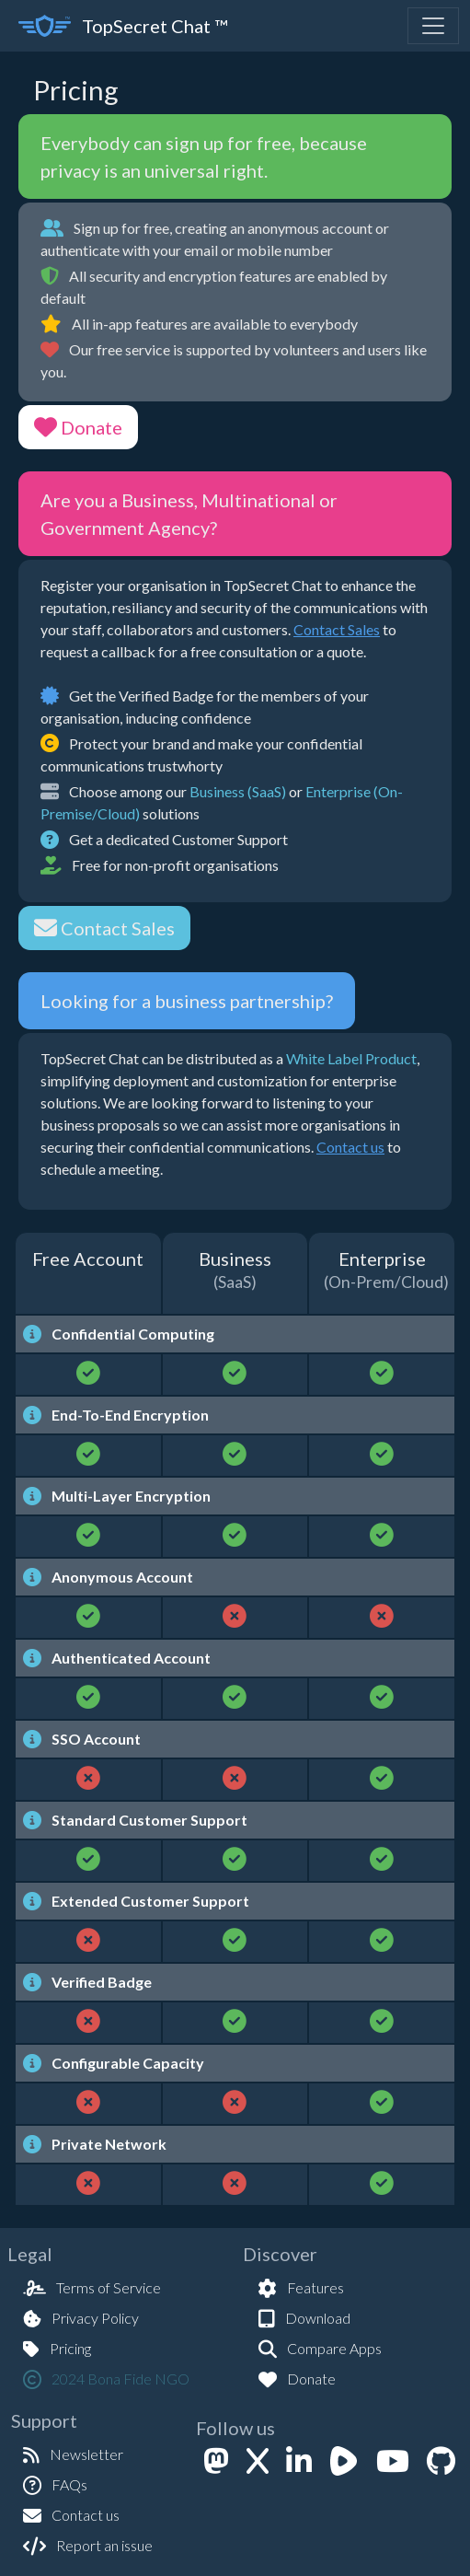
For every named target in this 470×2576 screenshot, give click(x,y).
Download (304, 2318)
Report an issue (88, 2545)
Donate (78, 427)
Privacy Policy (81, 2318)
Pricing (57, 2348)
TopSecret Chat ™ (122, 26)
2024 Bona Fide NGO (106, 2378)
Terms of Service (92, 2287)
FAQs (55, 2484)
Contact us (350, 1146)
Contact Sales (336, 629)
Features (301, 2287)
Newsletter (73, 2454)
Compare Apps (320, 2348)
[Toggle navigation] (433, 25)
